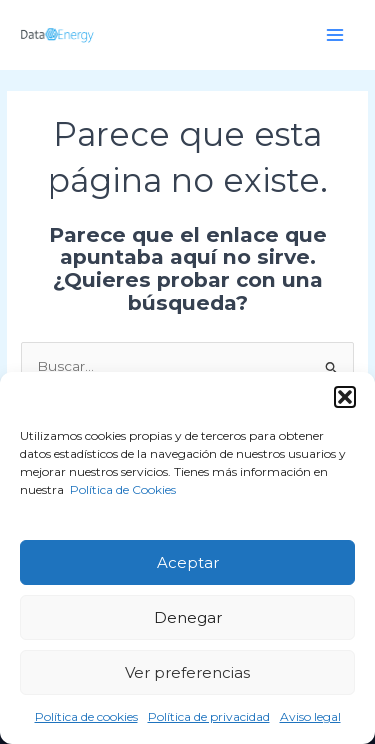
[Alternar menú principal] (335, 34)
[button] (345, 397)
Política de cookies (86, 716)
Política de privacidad (209, 716)
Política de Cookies (121, 489)
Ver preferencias (187, 672)
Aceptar (188, 562)
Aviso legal (310, 716)
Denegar (188, 617)
